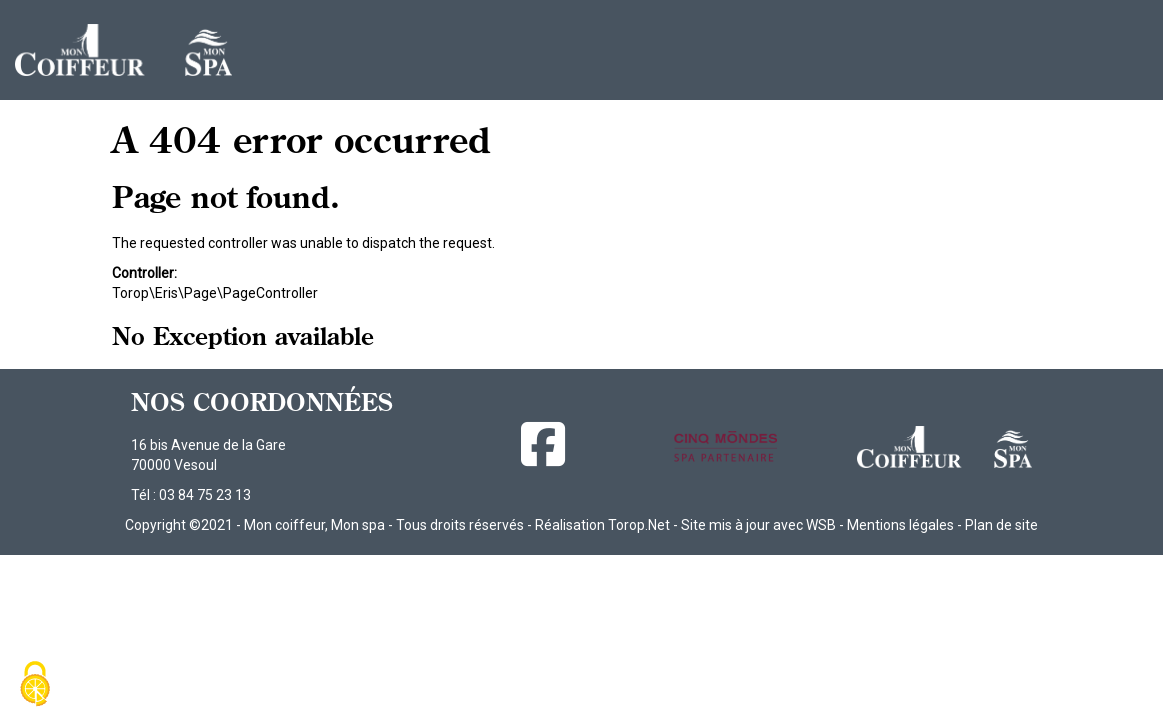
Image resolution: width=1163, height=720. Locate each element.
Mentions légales (900, 525)
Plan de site (1001, 525)
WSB (821, 525)
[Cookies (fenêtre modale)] (35, 685)
